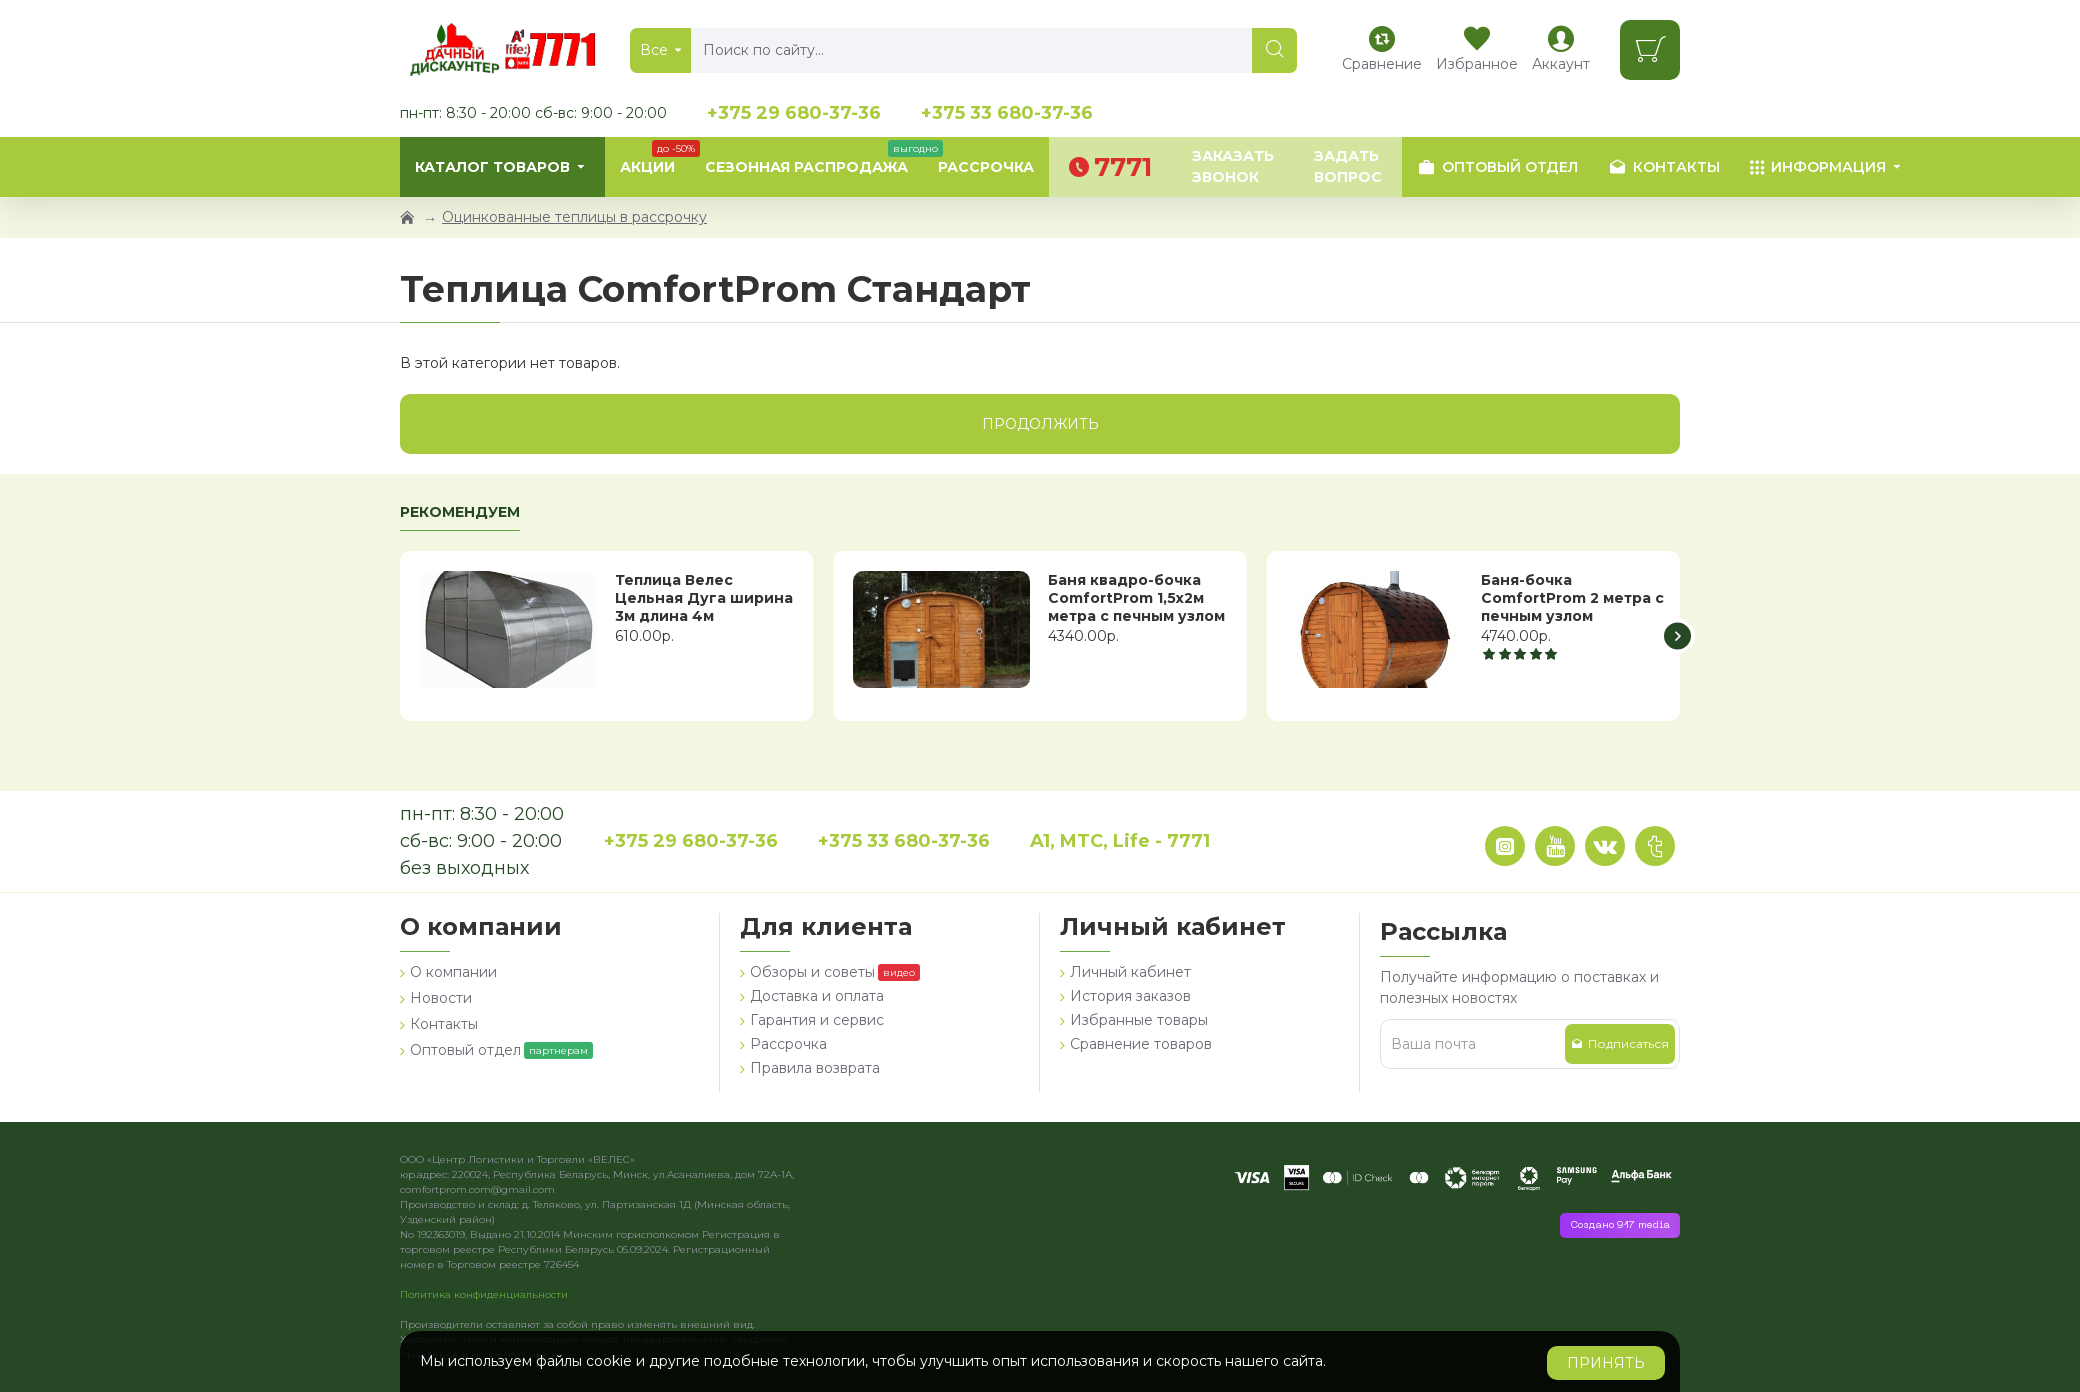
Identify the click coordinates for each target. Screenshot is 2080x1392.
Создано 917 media (1620, 1225)
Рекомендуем (460, 512)
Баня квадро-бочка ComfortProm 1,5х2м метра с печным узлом (1136, 598)
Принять (1606, 1363)
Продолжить (1040, 424)
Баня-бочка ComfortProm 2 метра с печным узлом (1572, 598)
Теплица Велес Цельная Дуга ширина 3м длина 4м (704, 598)
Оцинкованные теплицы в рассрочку (574, 217)
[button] (1677, 635)
